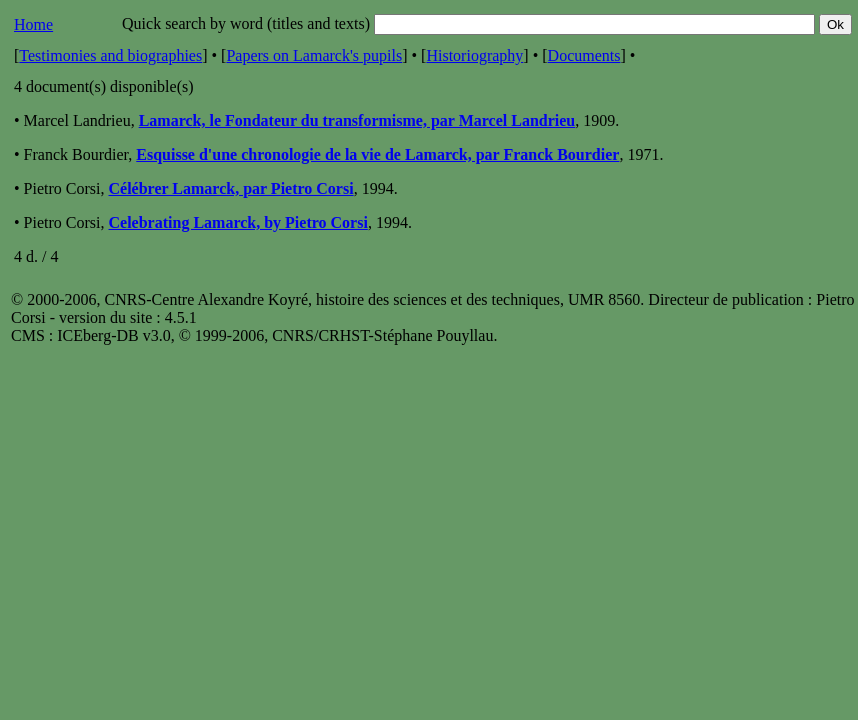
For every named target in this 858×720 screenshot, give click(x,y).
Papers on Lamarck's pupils (314, 55)
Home (33, 24)
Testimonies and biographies (110, 55)
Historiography (474, 55)
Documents (584, 55)
